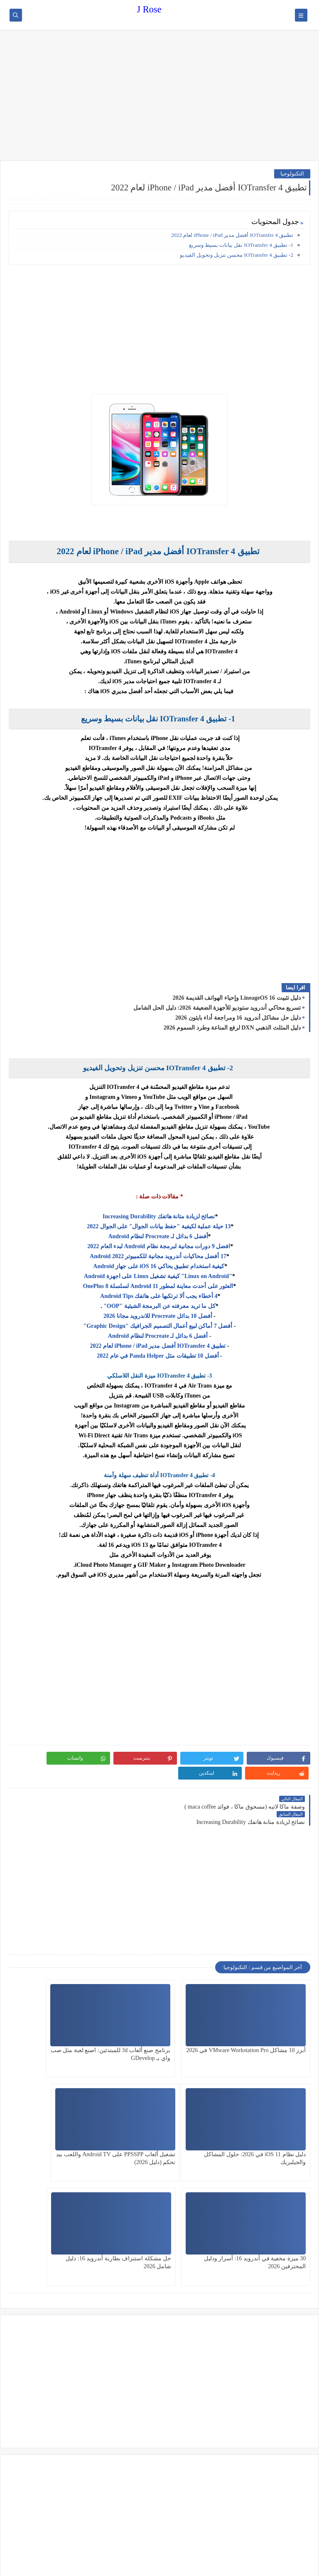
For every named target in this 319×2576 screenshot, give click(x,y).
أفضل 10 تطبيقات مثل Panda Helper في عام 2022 (157, 1356)
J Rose (149, 9)
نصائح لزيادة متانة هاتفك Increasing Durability (158, 1216)
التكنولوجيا (292, 173)
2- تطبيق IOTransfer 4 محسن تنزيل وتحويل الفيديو (236, 255)
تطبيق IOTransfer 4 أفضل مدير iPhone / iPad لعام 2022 (232, 235)
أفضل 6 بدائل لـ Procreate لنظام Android (158, 1236)
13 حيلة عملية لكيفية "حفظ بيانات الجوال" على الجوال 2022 (158, 1226)
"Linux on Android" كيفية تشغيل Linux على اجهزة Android (158, 1276)
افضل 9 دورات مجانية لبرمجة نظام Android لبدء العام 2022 (158, 1246)
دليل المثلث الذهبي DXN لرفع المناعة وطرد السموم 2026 (232, 1028)
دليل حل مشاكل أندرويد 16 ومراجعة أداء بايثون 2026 (238, 1018)
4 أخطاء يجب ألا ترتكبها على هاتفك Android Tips (158, 1296)
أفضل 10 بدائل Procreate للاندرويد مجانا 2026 (158, 1316)
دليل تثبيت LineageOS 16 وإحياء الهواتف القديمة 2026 (236, 998)
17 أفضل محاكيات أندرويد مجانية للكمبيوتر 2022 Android (158, 1256)
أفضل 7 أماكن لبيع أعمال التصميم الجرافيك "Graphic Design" (158, 1326)
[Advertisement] (159, 96)
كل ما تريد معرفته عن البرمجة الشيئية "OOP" (159, 1306)
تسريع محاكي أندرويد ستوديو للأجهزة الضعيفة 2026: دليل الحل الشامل (217, 1008)
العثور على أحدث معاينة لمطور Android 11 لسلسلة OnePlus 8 (158, 1286)
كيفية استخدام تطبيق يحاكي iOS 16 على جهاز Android (158, 1266)
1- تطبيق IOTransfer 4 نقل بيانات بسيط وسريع (241, 245)
